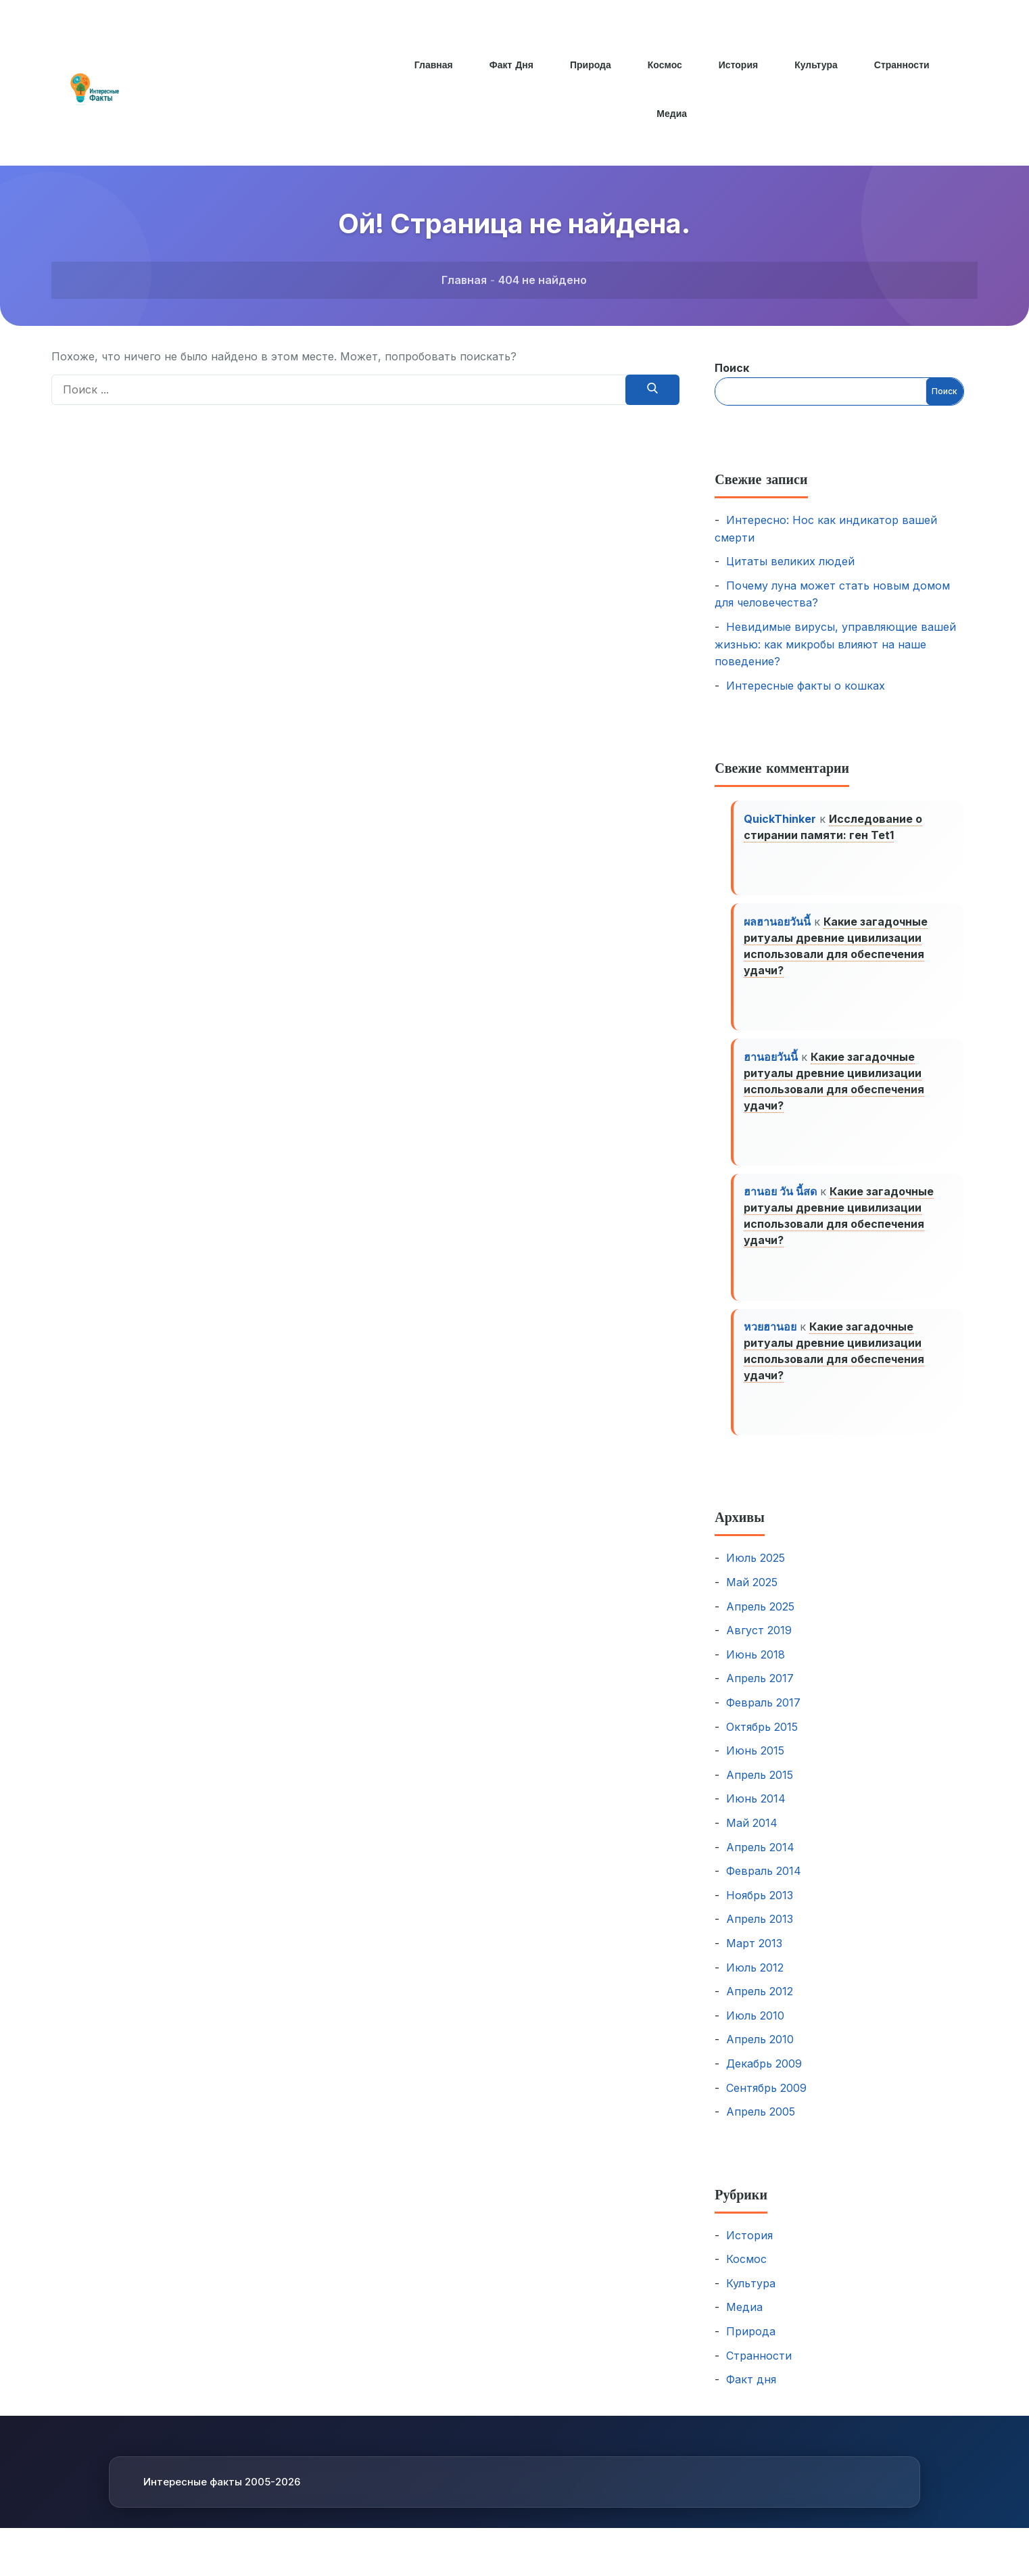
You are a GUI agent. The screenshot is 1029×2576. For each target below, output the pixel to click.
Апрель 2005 (760, 2125)
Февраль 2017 (763, 1716)
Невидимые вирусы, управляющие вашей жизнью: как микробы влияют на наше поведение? (835, 644)
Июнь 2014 (756, 1812)
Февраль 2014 (763, 1885)
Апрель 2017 (760, 1692)
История (739, 65)
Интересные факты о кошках (805, 685)
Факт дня (510, 65)
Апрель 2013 (759, 1933)
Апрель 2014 (760, 1860)
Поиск (732, 368)
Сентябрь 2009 (766, 2101)
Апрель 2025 (760, 1620)
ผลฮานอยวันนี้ (777, 925)
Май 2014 (751, 1837)
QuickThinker (780, 819)
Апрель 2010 (760, 2053)
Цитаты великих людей (790, 561)
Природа (590, 65)
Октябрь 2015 (762, 1740)
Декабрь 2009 (764, 2077)
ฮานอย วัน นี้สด (780, 1201)
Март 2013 (754, 1957)
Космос (665, 65)
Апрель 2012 (759, 2005)
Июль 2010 (755, 2029)
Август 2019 (759, 1644)
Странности (904, 65)
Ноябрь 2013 (759, 1909)
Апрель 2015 (759, 1789)
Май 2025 (751, 1596)
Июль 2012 (755, 1981)
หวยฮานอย (770, 1338)
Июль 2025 (755, 1572)
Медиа (671, 113)
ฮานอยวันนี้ (771, 1063)
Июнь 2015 (755, 1764)
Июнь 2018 (755, 1668)
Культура (817, 65)
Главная (431, 65)
